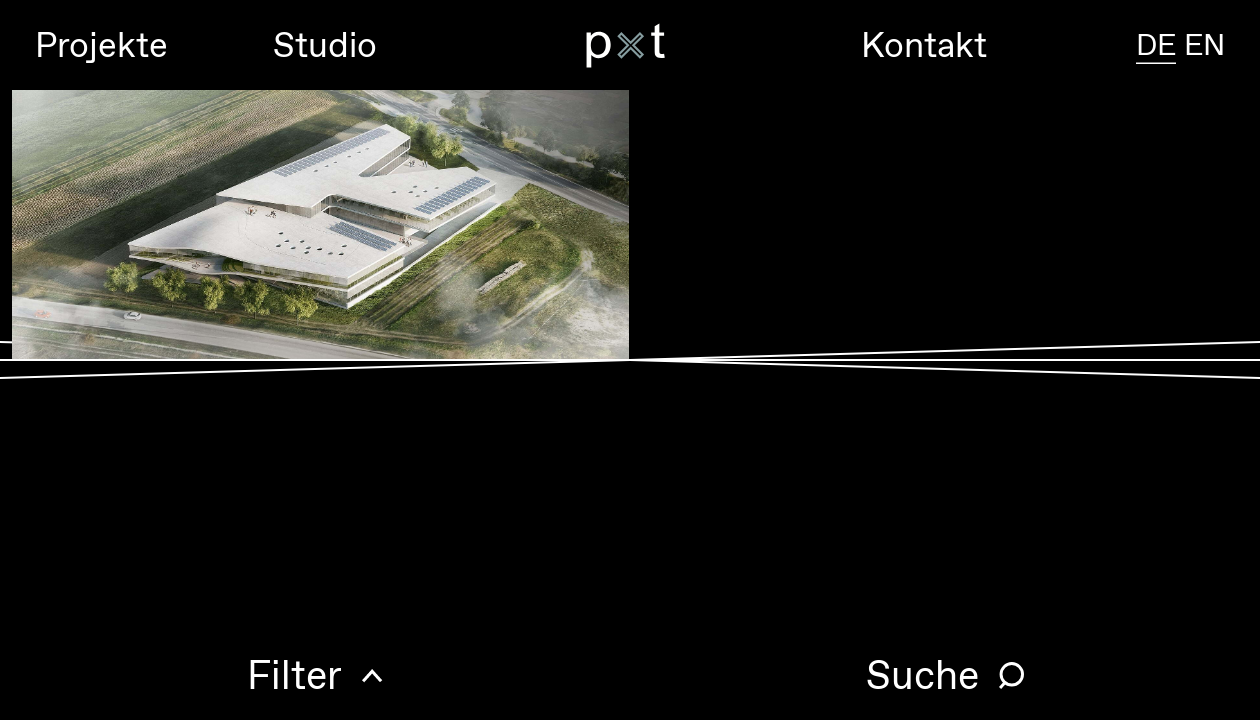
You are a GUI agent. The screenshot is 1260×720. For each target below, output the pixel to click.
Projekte (101, 44)
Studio (325, 44)
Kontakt (924, 44)
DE (1156, 44)
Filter (294, 674)
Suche (922, 674)
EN (1204, 44)
